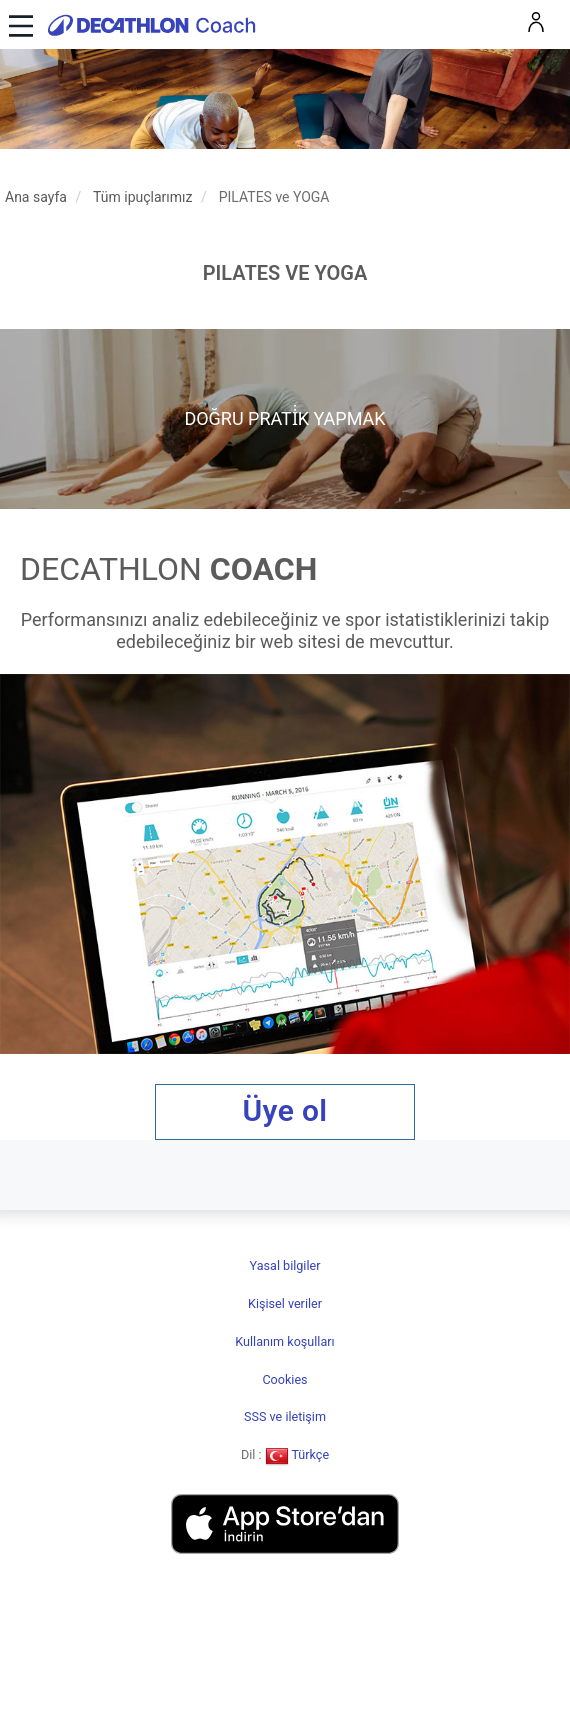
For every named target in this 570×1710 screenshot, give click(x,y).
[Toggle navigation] (18, 24)
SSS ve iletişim (285, 1416)
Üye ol (285, 1110)
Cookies (284, 1379)
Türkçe (297, 1454)
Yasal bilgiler (285, 1265)
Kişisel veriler (285, 1303)
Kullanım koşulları (284, 1341)
